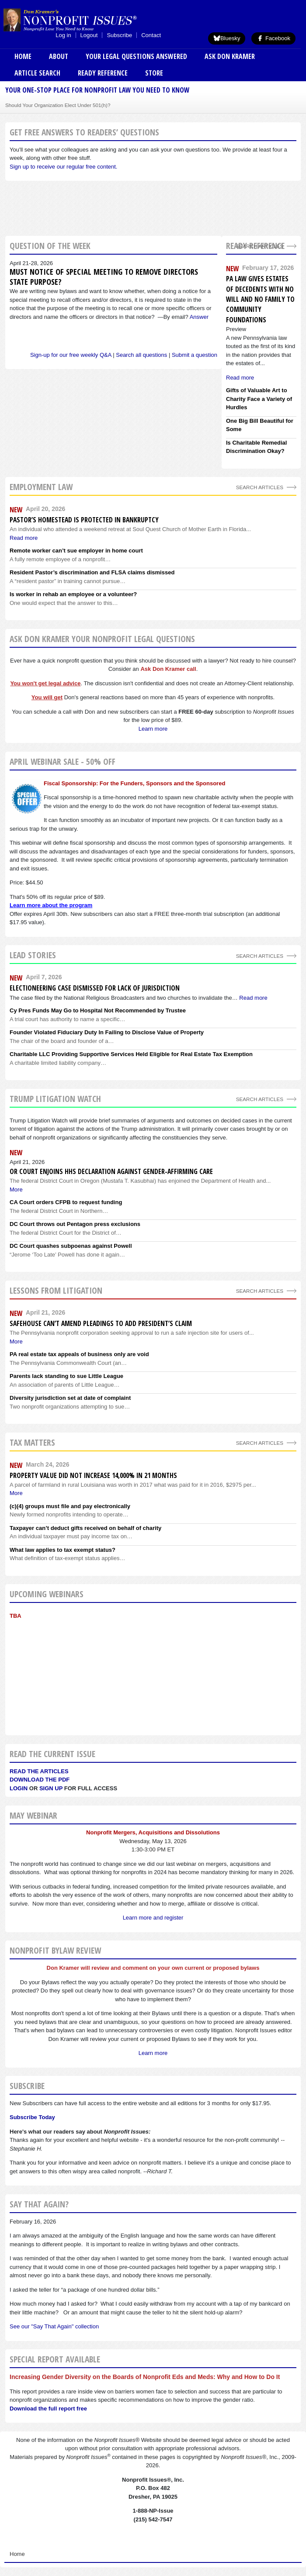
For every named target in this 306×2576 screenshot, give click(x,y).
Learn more (153, 728)
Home (22, 56)
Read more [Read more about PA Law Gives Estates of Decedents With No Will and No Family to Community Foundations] (240, 377)
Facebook (273, 38)
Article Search (37, 73)
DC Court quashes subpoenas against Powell (71, 1246)
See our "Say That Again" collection (54, 2326)
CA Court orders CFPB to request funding (66, 1202)
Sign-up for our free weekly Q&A (70, 355)
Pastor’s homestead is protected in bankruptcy (84, 520)
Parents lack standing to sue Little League (66, 1376)
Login (19, 1788)
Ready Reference (103, 73)
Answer (199, 317)
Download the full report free (48, 2408)
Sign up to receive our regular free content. (63, 166)
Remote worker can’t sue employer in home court (76, 550)
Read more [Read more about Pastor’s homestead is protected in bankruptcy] (24, 538)
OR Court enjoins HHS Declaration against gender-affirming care (111, 1171)
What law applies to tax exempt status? (62, 1550)
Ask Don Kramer (230, 56)
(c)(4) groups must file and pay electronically (70, 1506)
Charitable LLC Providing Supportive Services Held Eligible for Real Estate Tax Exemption (131, 1054)
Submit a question (194, 355)
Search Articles (259, 246)
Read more (253, 997)
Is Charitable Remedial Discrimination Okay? (256, 447)
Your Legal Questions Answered (136, 56)
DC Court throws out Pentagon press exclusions (75, 1224)
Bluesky (226, 38)
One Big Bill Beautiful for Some (259, 425)
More (16, 1189)
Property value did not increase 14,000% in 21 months (93, 1475)
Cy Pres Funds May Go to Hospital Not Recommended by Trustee (98, 1010)
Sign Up (51, 1788)
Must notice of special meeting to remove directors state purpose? (104, 276)
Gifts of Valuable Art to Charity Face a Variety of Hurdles (259, 399)
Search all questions (141, 355)
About (58, 56)
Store (154, 73)
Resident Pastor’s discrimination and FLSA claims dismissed (92, 572)
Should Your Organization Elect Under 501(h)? (57, 105)
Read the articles (39, 1771)
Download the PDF (40, 1779)
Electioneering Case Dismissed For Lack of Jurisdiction (95, 988)
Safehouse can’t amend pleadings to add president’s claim (101, 1323)
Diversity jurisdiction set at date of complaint (70, 1398)
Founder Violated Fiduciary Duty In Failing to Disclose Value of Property (107, 1032)
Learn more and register (153, 1917)
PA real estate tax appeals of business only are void (79, 1354)
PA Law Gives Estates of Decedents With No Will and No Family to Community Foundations (260, 299)
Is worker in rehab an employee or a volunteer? (73, 594)
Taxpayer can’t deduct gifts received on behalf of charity (85, 1528)
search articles (259, 487)
